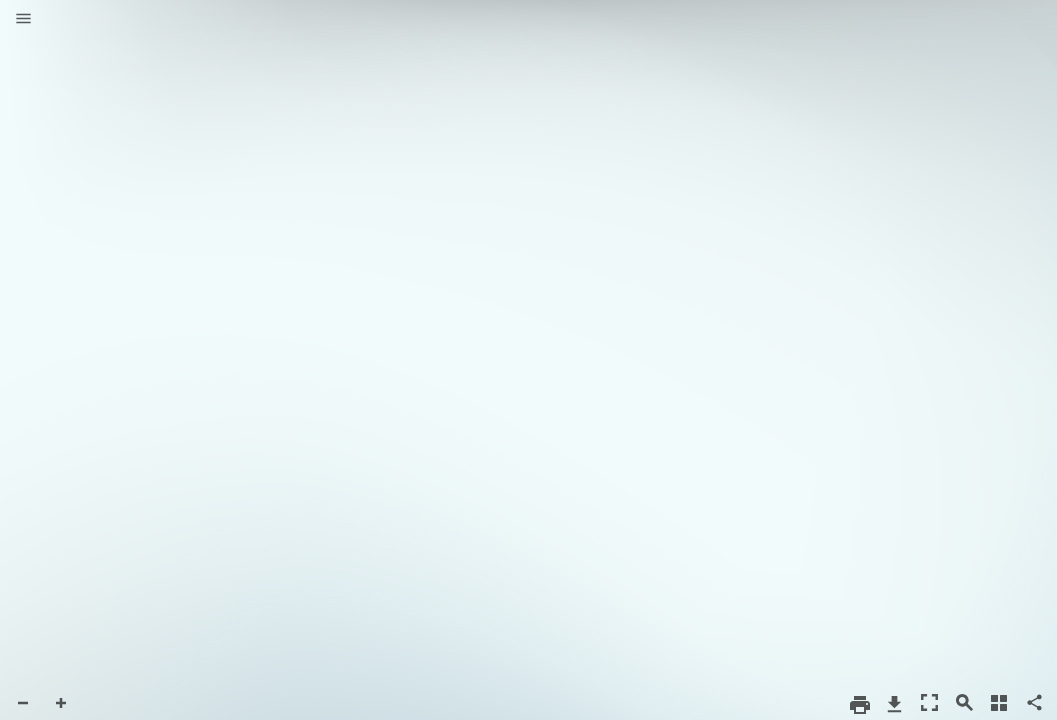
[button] (23, 20)
